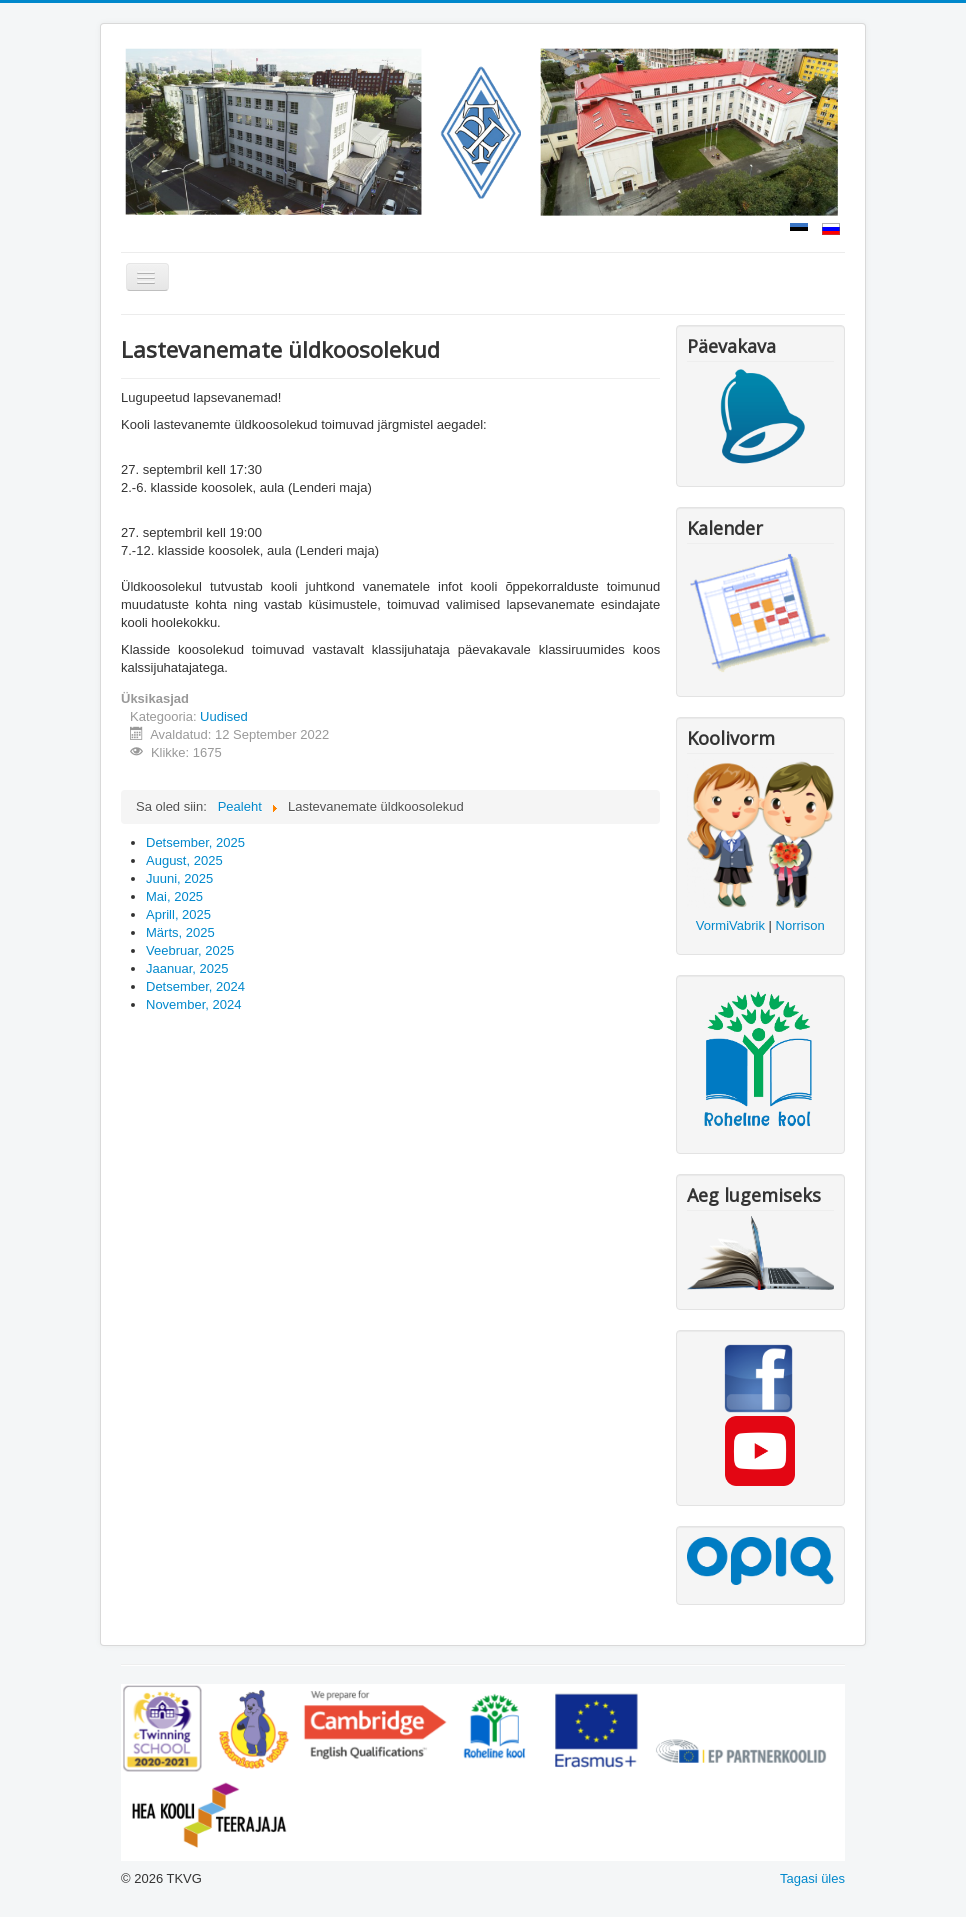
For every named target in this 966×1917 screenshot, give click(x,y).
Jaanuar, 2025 (187, 968)
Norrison (800, 925)
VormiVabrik (730, 925)
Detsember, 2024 (195, 986)
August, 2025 (184, 860)
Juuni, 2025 (179, 878)
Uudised (224, 716)
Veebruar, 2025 (190, 950)
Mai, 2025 (174, 896)
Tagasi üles (812, 1878)
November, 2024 (193, 1004)
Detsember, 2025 (195, 842)
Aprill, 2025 (178, 914)
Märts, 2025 (180, 932)
